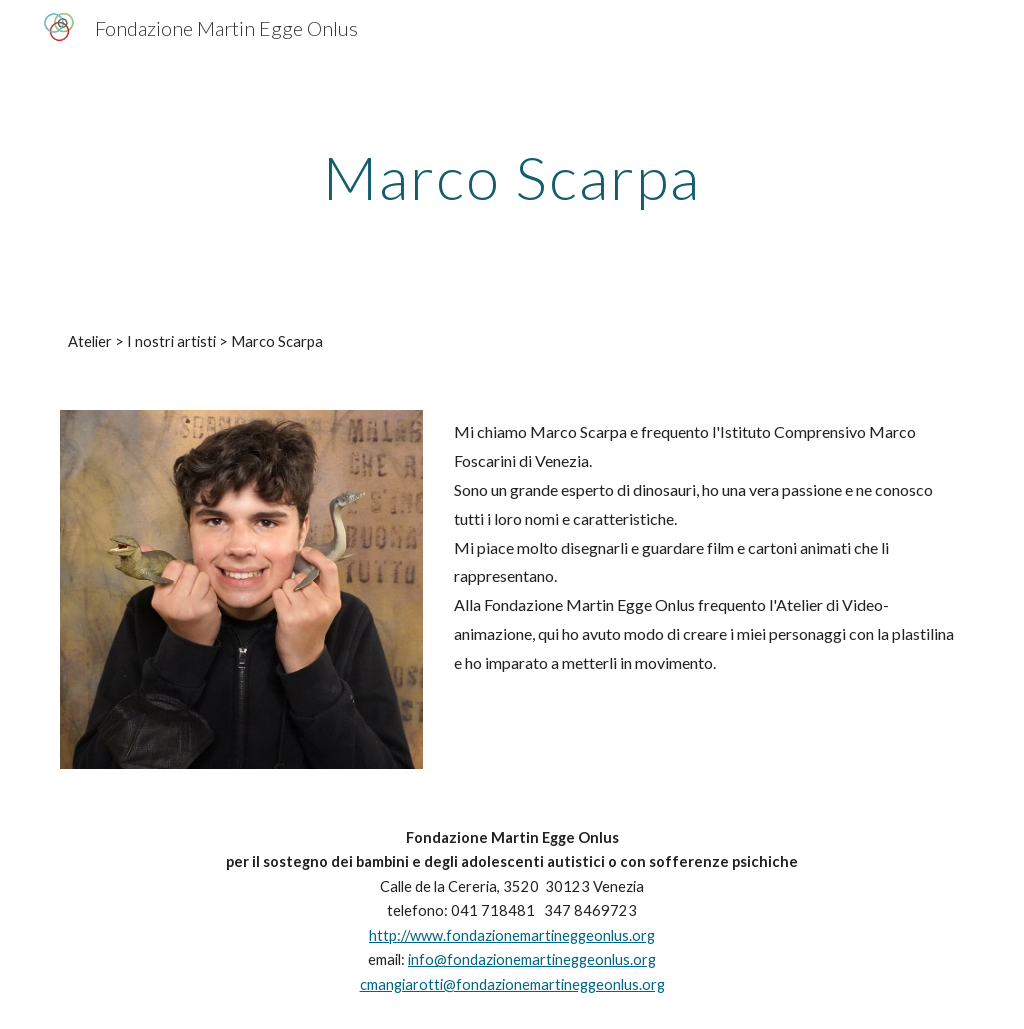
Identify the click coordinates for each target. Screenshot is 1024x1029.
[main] (511, 177)
